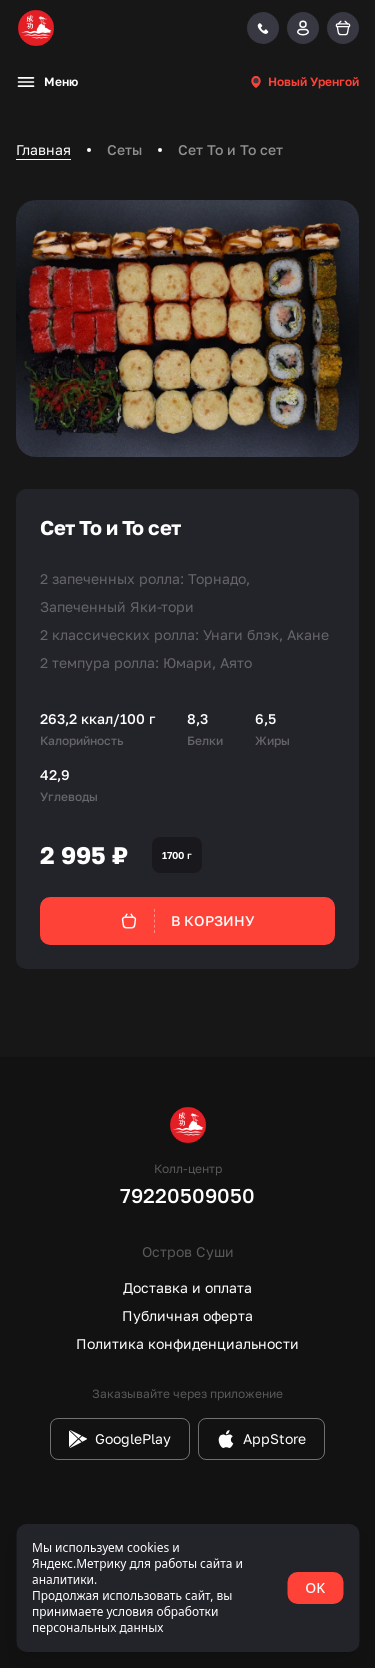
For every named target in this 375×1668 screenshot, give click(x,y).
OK (315, 1587)
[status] (187, 1588)
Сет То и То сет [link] (230, 149)
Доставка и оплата (187, 1287)
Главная (43, 149)
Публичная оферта (187, 1315)
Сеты (124, 149)
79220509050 (187, 1195)
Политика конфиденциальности (187, 1343)
